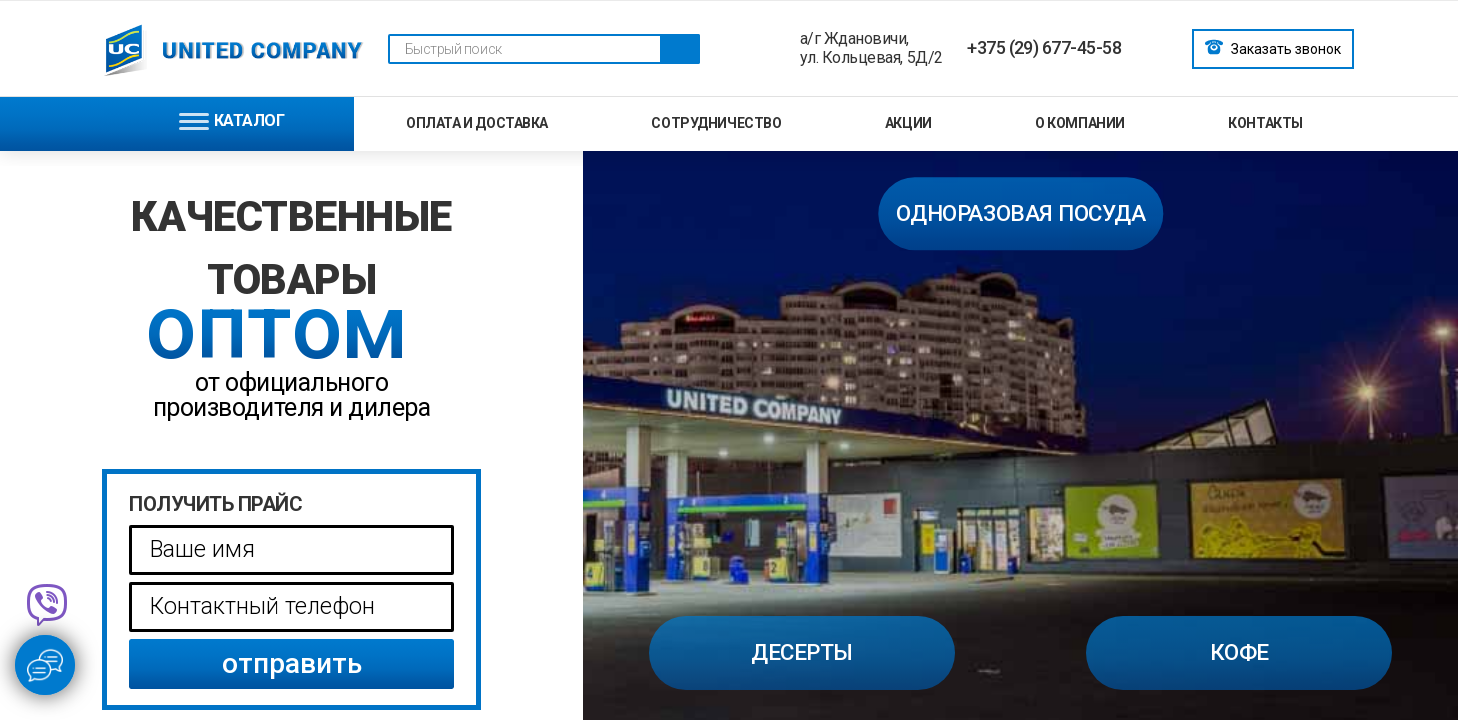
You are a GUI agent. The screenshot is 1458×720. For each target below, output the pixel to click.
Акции (908, 123)
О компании (1080, 123)
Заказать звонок (1273, 47)
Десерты (802, 652)
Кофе (1239, 652)
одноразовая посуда (1020, 213)
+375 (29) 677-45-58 (1044, 47)
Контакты (1265, 123)
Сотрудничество (716, 123)
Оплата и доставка (477, 123)
